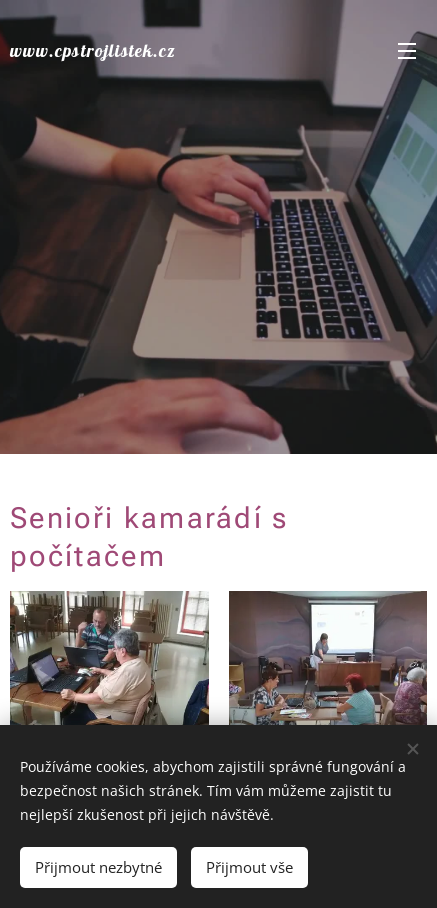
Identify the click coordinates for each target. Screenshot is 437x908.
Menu (407, 51)
